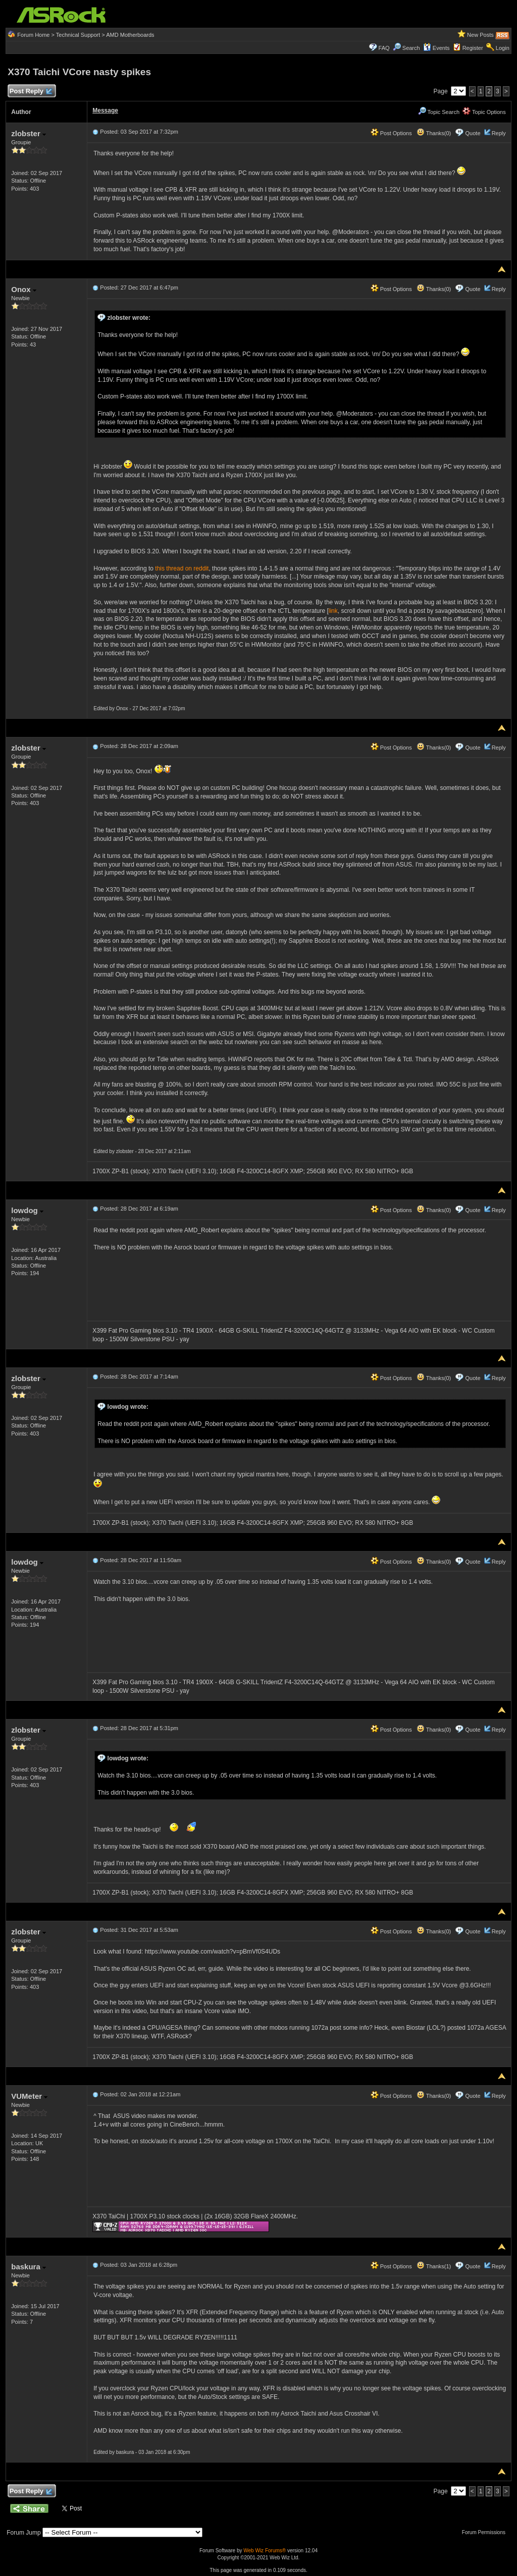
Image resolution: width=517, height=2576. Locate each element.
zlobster (28, 133)
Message (105, 110)
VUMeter (29, 2096)
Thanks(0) (434, 133)
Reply (499, 133)
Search (411, 48)
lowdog (27, 1210)
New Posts (480, 35)
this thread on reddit (182, 568)
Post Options (391, 133)
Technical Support (78, 35)
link (333, 610)
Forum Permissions (486, 2532)
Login (502, 48)
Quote (473, 133)
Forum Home (33, 35)
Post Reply (30, 91)
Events (436, 48)
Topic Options (484, 112)
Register (472, 48)
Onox (23, 289)
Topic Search (438, 112)
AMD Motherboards (130, 35)
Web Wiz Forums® (264, 2550)
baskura (28, 2266)
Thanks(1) (434, 2266)
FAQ (384, 48)
